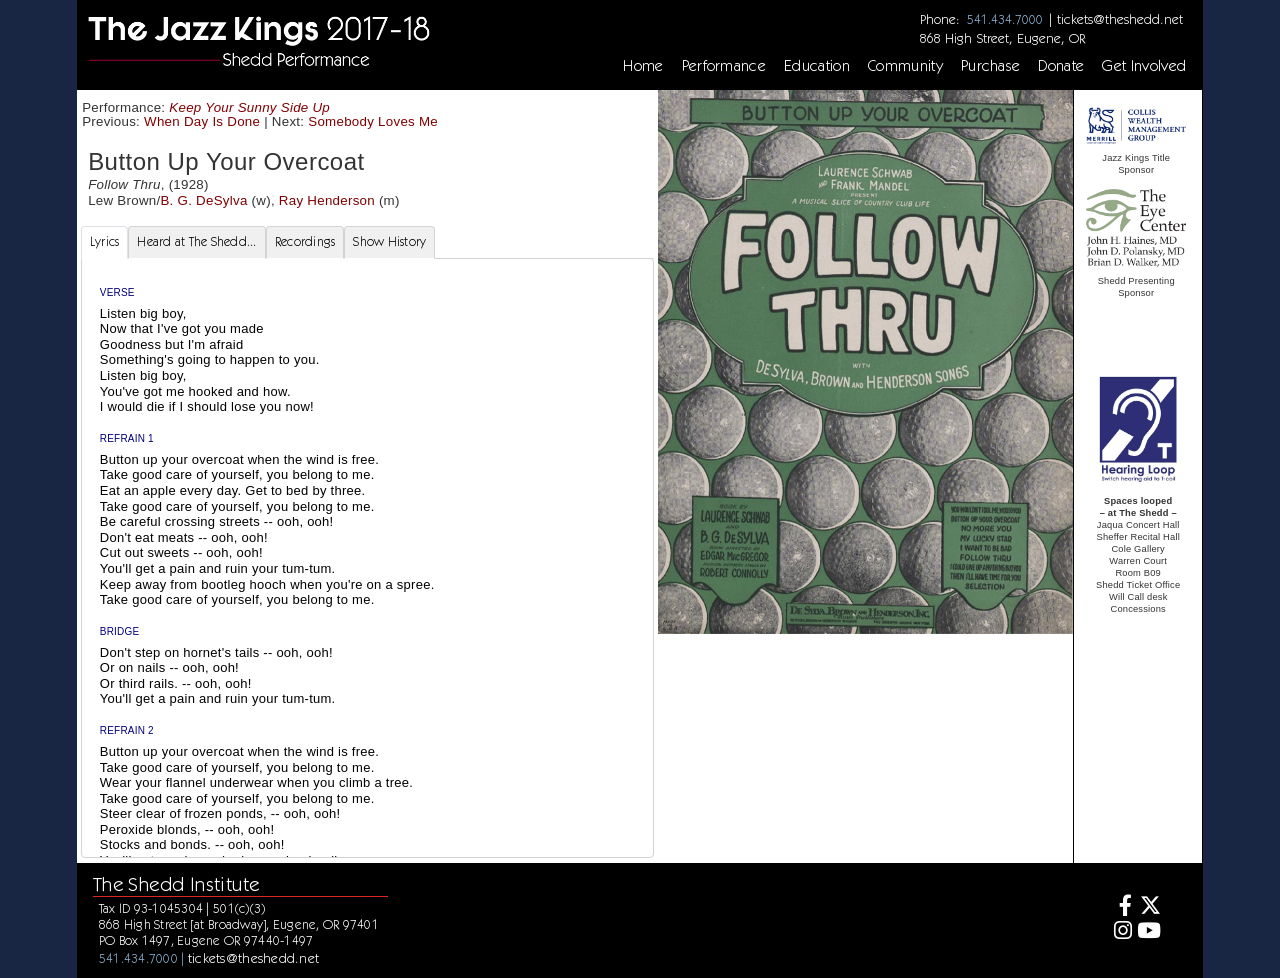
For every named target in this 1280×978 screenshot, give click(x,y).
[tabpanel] (367, 584)
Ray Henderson (327, 200)
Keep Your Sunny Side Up (249, 107)
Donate (1061, 66)
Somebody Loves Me (373, 121)
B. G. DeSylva (203, 200)
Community (905, 66)
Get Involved (1144, 66)
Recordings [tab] (305, 241)
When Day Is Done (202, 121)
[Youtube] (1149, 932)
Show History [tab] (389, 241)
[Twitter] (1149, 907)
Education (817, 66)
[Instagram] (1119, 932)
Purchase (991, 66)
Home (643, 66)
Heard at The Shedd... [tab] (196, 241)
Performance (724, 66)
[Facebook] (1119, 907)
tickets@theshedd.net (1120, 19)
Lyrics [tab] (105, 241)
